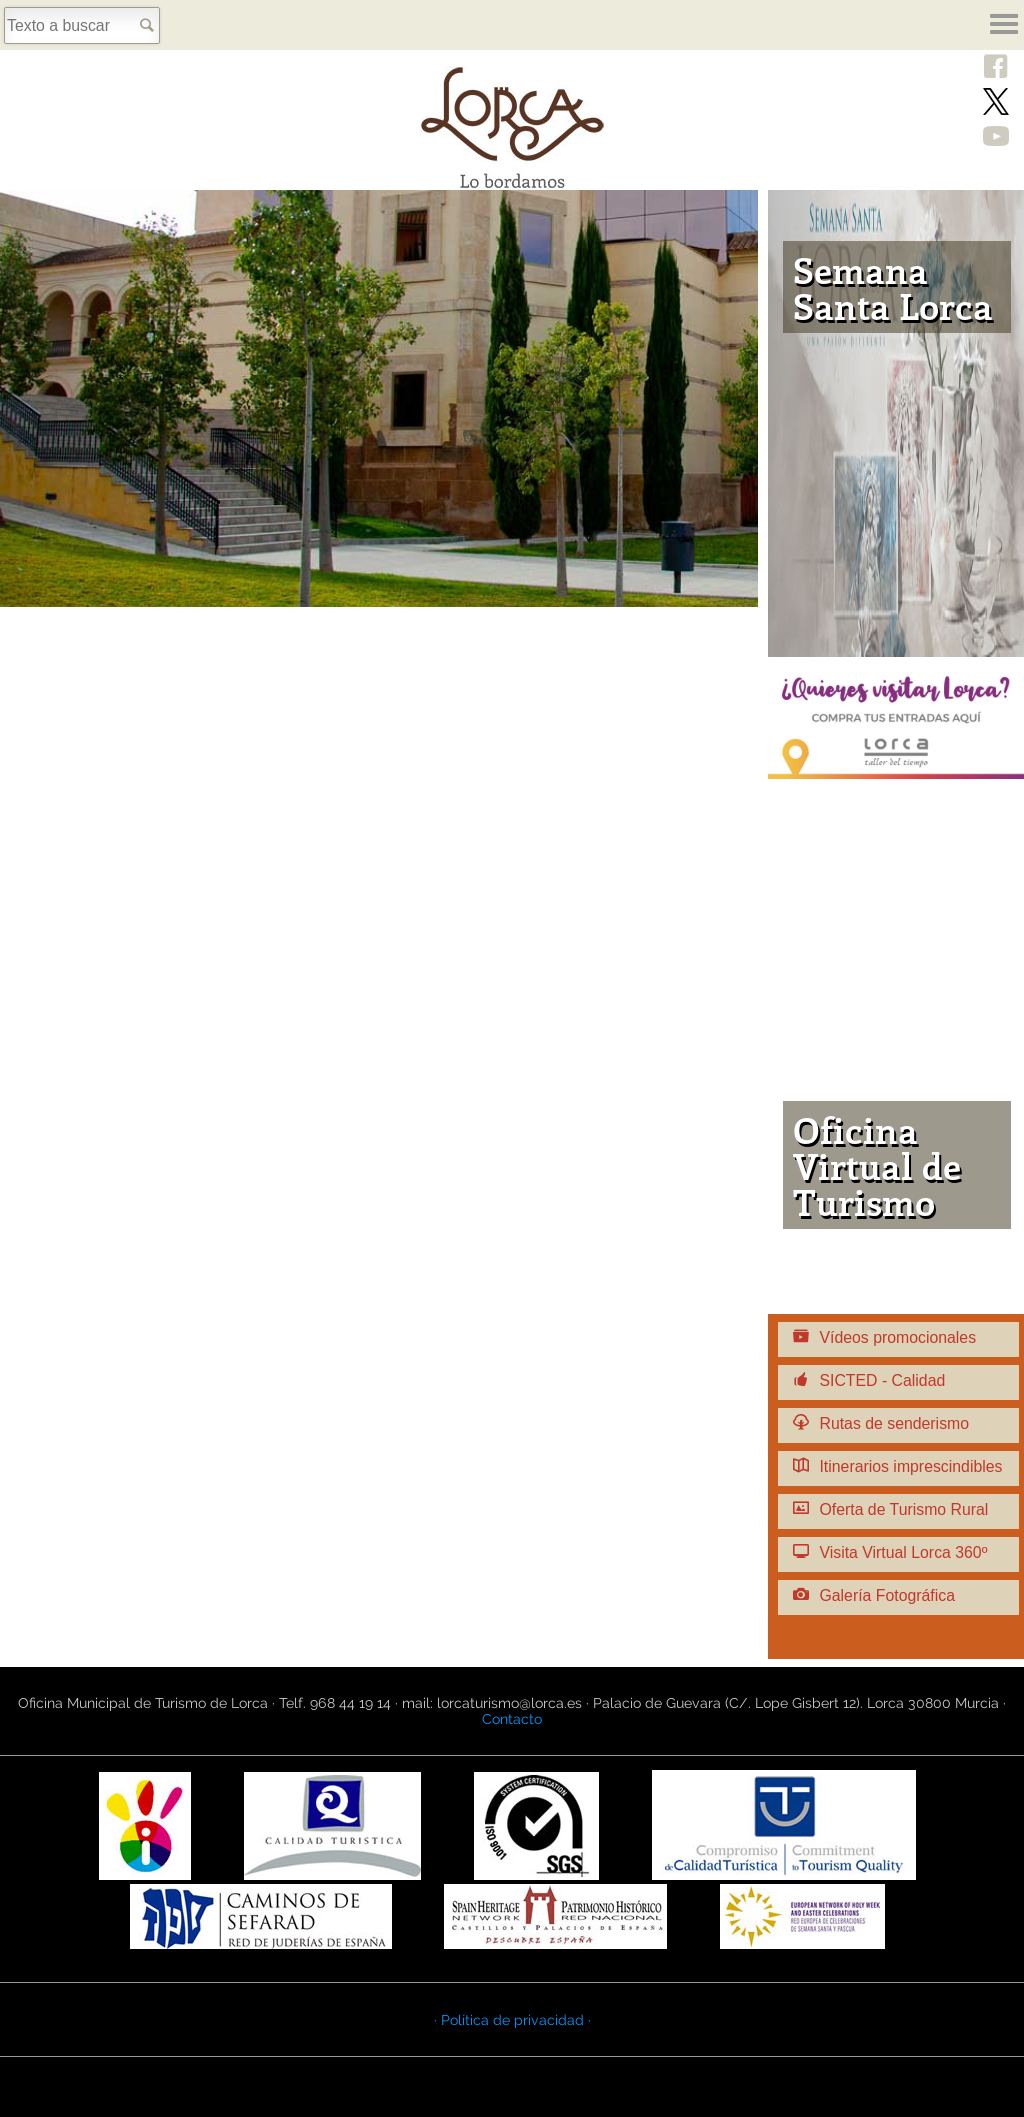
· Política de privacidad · (512, 2020)
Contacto (512, 1719)
